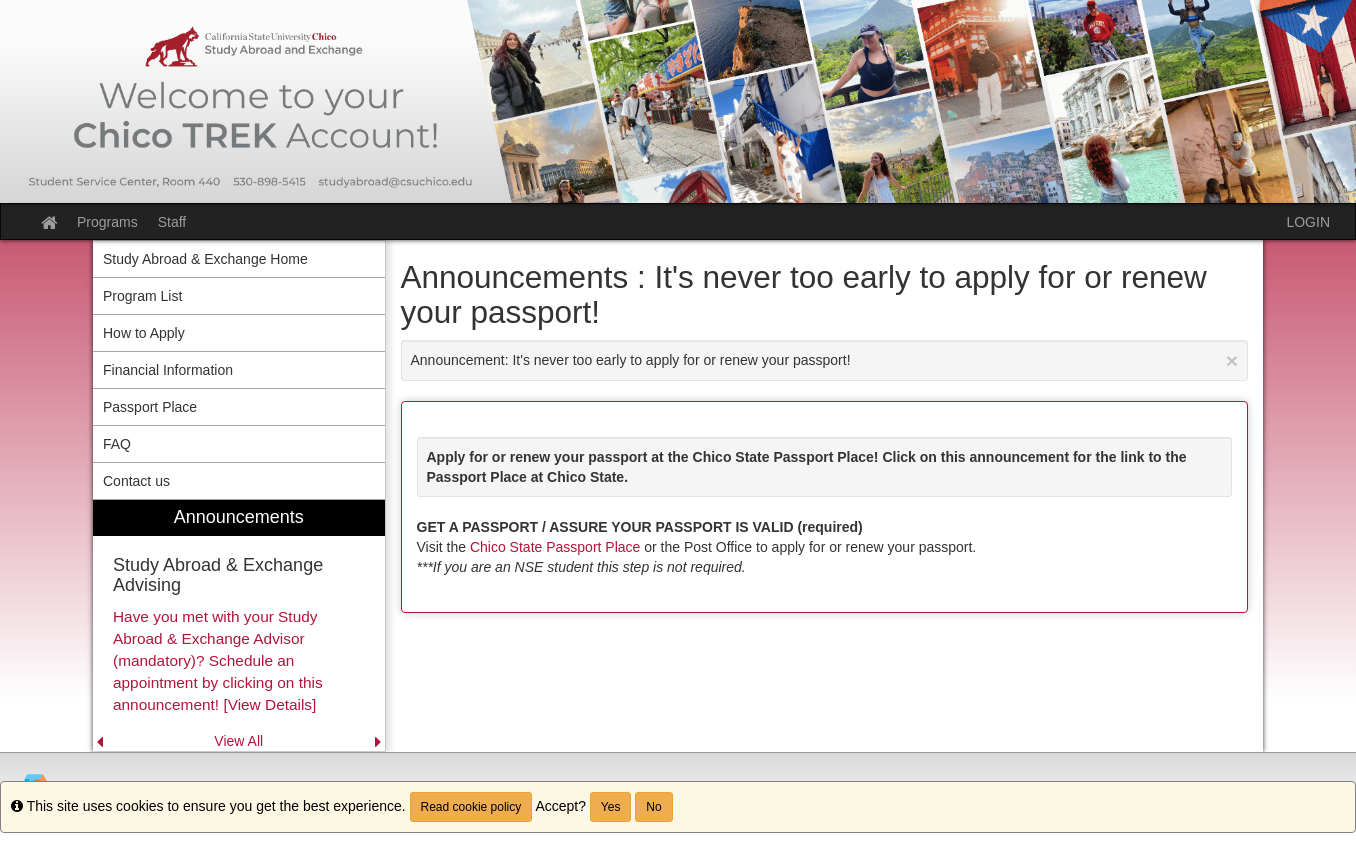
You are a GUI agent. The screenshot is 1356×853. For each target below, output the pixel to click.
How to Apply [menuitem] (144, 333)
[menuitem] (239, 625)
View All (238, 741)
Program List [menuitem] (142, 296)
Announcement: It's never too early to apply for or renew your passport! (825, 360)
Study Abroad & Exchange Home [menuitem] (205, 259)
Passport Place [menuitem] (150, 407)
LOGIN (1308, 222)
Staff (172, 222)
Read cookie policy (471, 807)
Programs (107, 222)
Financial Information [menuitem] (168, 370)
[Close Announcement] (1232, 360)
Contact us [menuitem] (136, 481)
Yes (611, 807)
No (653, 807)
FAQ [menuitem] (117, 444)
